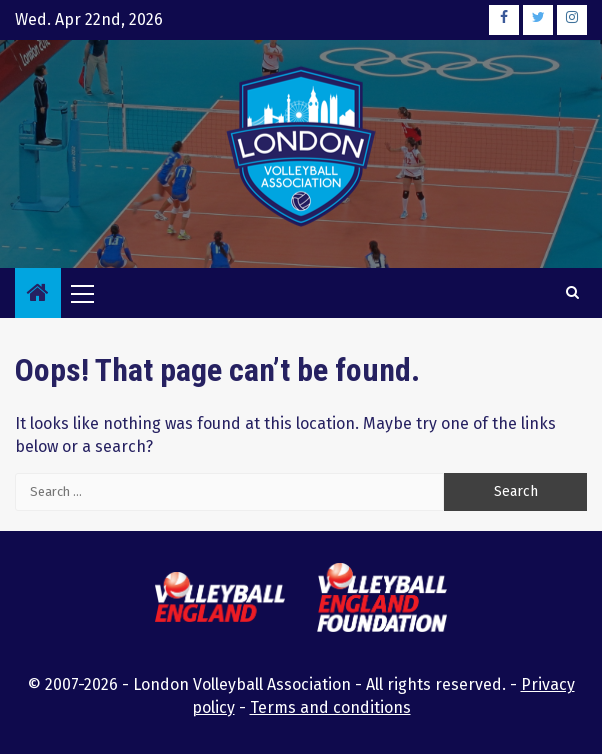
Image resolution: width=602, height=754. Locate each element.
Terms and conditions (330, 707)
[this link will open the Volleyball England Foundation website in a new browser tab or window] (382, 600)
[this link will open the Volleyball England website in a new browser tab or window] (220, 600)
